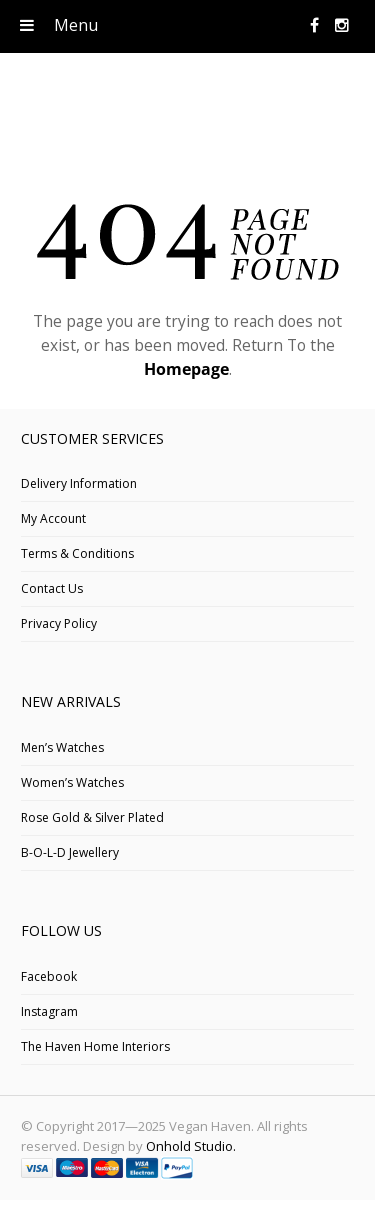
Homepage (186, 369)
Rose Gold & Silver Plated (92, 817)
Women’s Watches (72, 782)
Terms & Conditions (77, 553)
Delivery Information (79, 483)
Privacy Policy (59, 623)
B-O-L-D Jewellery (70, 852)
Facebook (49, 976)
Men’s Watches (62, 747)
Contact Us (52, 588)
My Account (53, 518)
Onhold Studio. (191, 1146)
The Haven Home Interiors (95, 1046)
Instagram (49, 1011)
